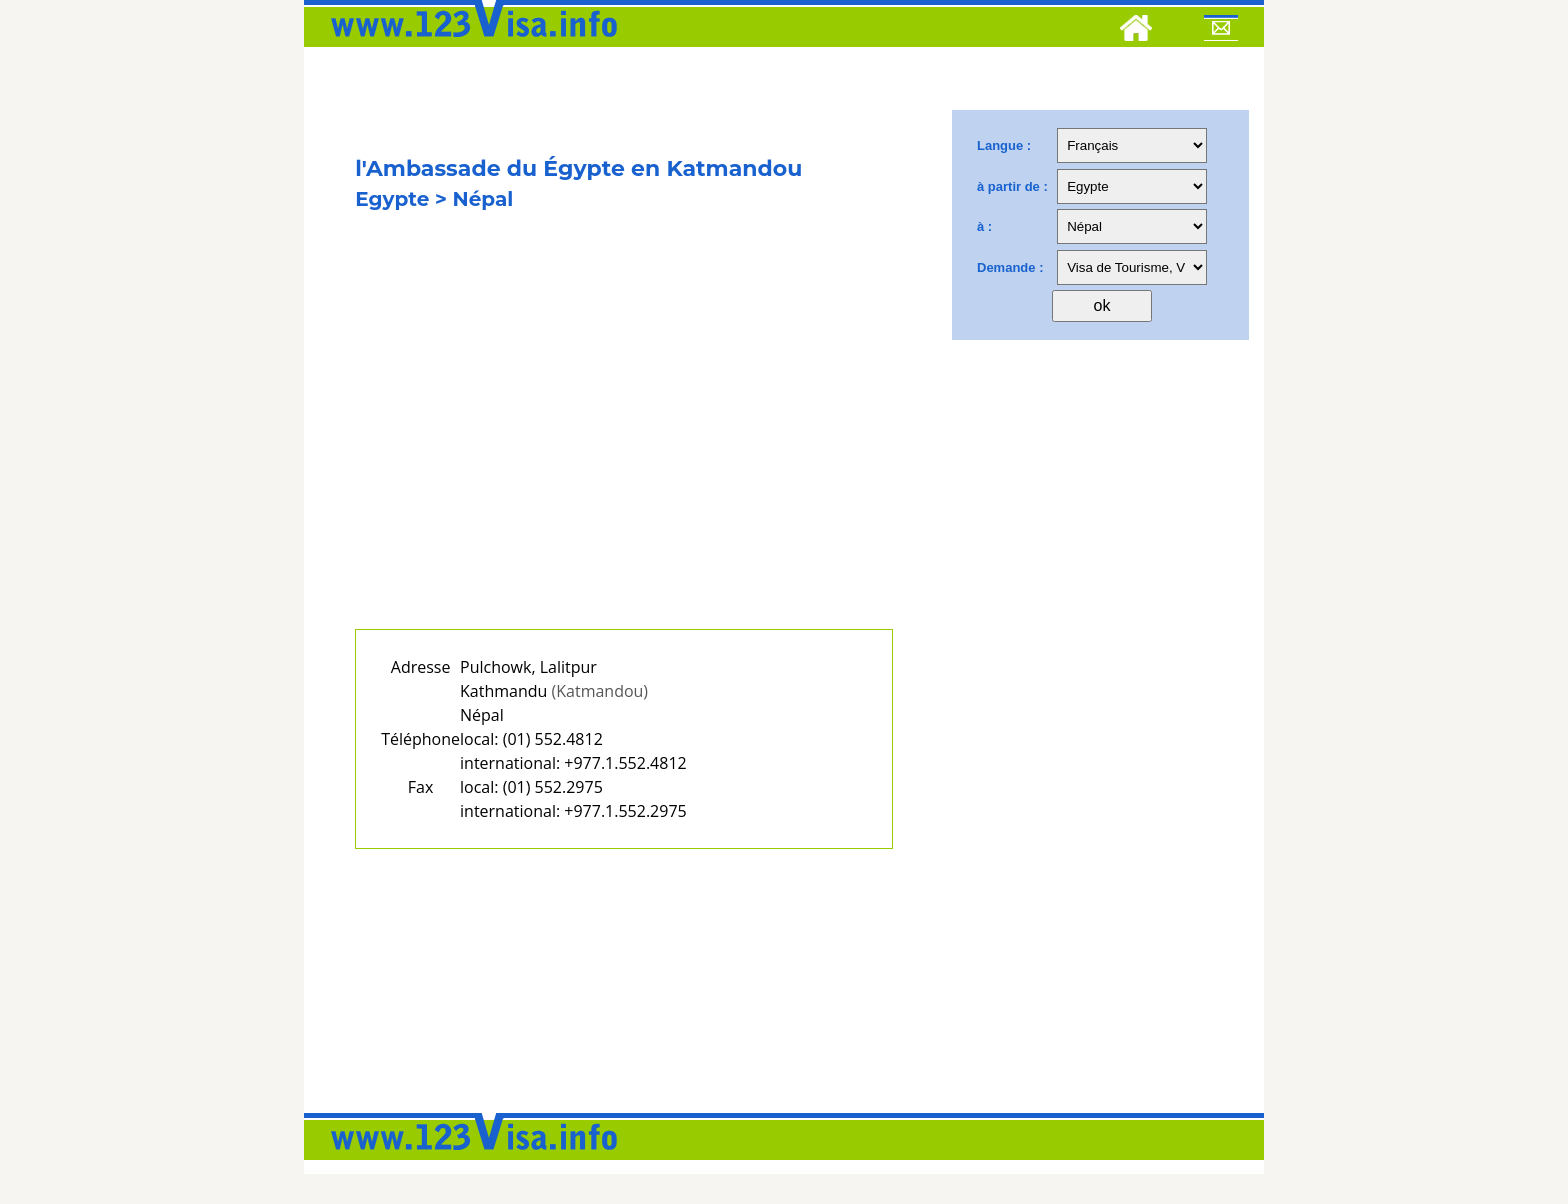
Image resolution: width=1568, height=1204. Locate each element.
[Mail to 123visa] (1221, 31)
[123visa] (469, 43)
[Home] (1136, 31)
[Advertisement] (624, 447)
